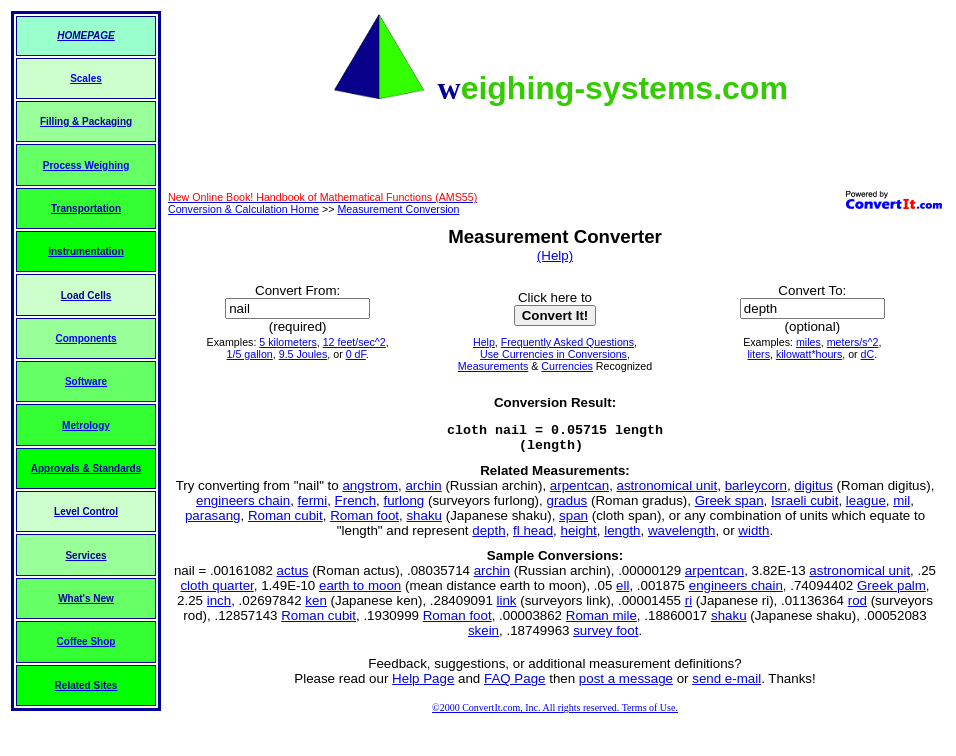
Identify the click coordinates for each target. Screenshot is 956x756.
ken (316, 606)
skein (483, 636)
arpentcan (579, 491)
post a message (626, 684)
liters (758, 354)
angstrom (370, 491)
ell (622, 591)
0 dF (356, 354)
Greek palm (891, 591)
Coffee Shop (86, 641)
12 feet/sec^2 (354, 342)
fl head (533, 536)
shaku (424, 521)
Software (86, 381)
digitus (813, 491)
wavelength (681, 536)
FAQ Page (515, 684)
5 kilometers (287, 342)
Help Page (423, 684)
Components (85, 338)
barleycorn (756, 491)
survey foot (605, 636)
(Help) (555, 255)
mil (901, 506)
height (578, 536)
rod (857, 606)
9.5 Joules (303, 354)
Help (484, 342)
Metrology (86, 425)
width (753, 536)
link (507, 606)
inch (219, 606)
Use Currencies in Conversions (553, 354)
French (355, 506)
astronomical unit (667, 491)
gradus (566, 506)
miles (808, 342)
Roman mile (601, 621)
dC (868, 354)
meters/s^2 (853, 342)
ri (688, 606)
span (573, 521)
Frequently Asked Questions (567, 342)
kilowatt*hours (809, 354)
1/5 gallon (250, 354)
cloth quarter (216, 591)
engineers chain (243, 506)
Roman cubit (285, 521)
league (866, 506)
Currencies (567, 366)
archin (423, 491)
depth (488, 536)
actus (293, 576)
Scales (86, 78)
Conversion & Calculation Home (243, 209)
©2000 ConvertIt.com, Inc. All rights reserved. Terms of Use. (555, 713)
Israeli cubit (804, 506)
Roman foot (364, 521)
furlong (403, 506)
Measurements (493, 366)
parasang (213, 521)
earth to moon (360, 591)
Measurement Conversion (398, 209)
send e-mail (726, 684)
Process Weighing (86, 165)
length (622, 536)
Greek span (729, 506)
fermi (313, 506)
